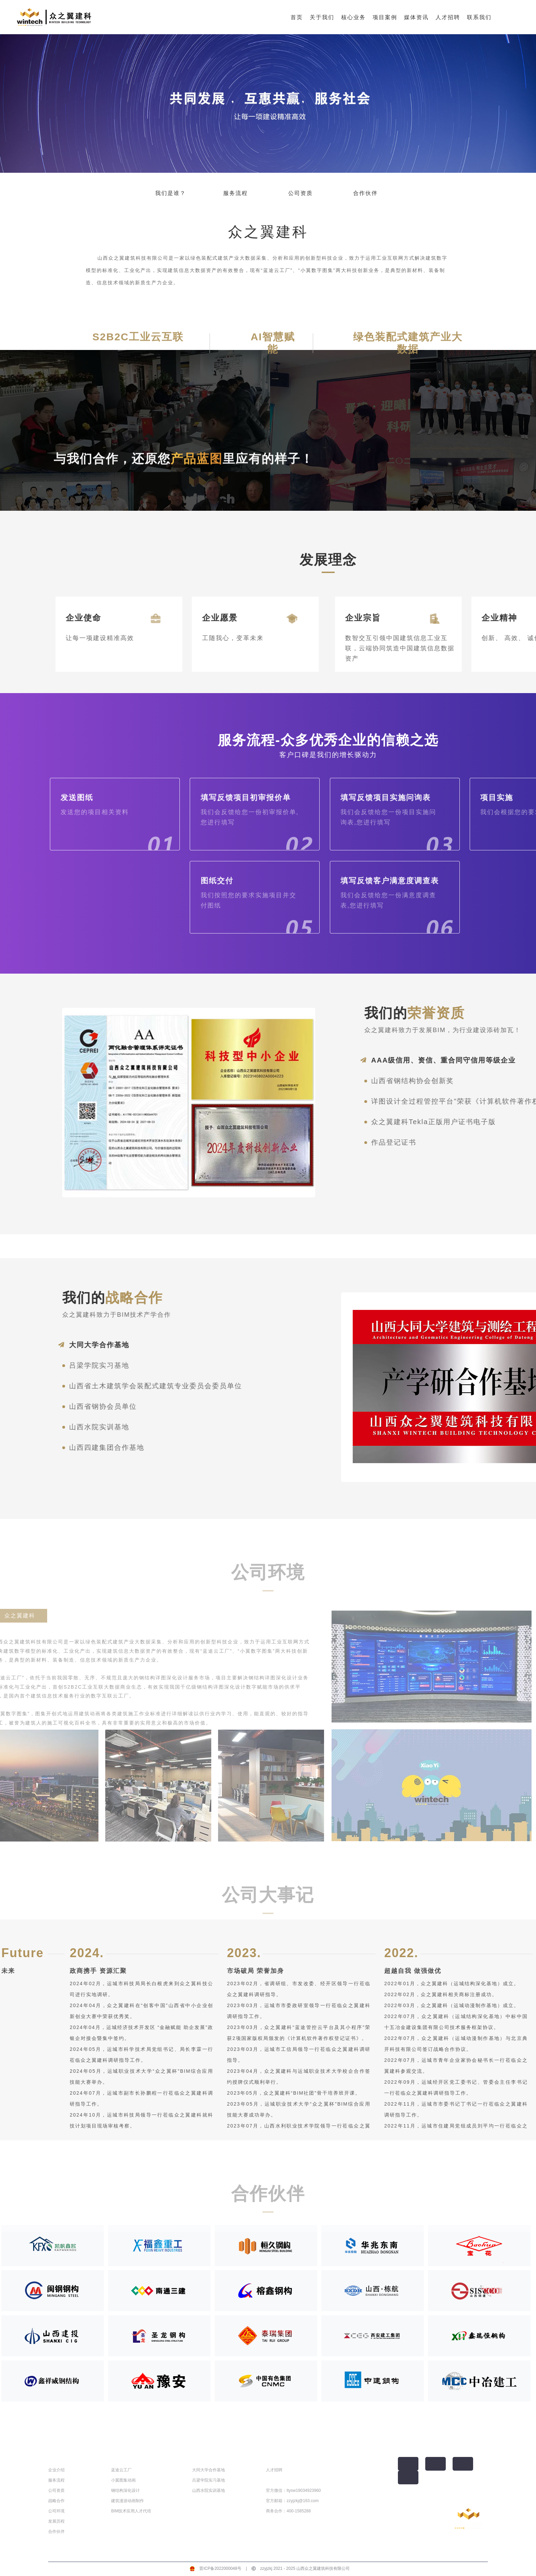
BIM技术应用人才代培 (131, 2511)
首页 (297, 17)
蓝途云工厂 (121, 2470)
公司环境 (56, 2511)
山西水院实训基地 (208, 2490)
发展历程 (56, 2521)
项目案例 (385, 17)
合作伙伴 (365, 193)
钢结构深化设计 (125, 2490)
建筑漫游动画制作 (127, 2500)
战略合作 (56, 2500)
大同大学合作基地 (208, 2470)
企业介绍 (56, 2470)
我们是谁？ (170, 193)
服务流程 (235, 193)
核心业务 (353, 17)
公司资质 (300, 193)
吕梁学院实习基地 (208, 2480)
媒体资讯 (416, 17)
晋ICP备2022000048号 (220, 2568)
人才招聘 (448, 17)
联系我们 (479, 17)
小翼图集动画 (123, 2480)
